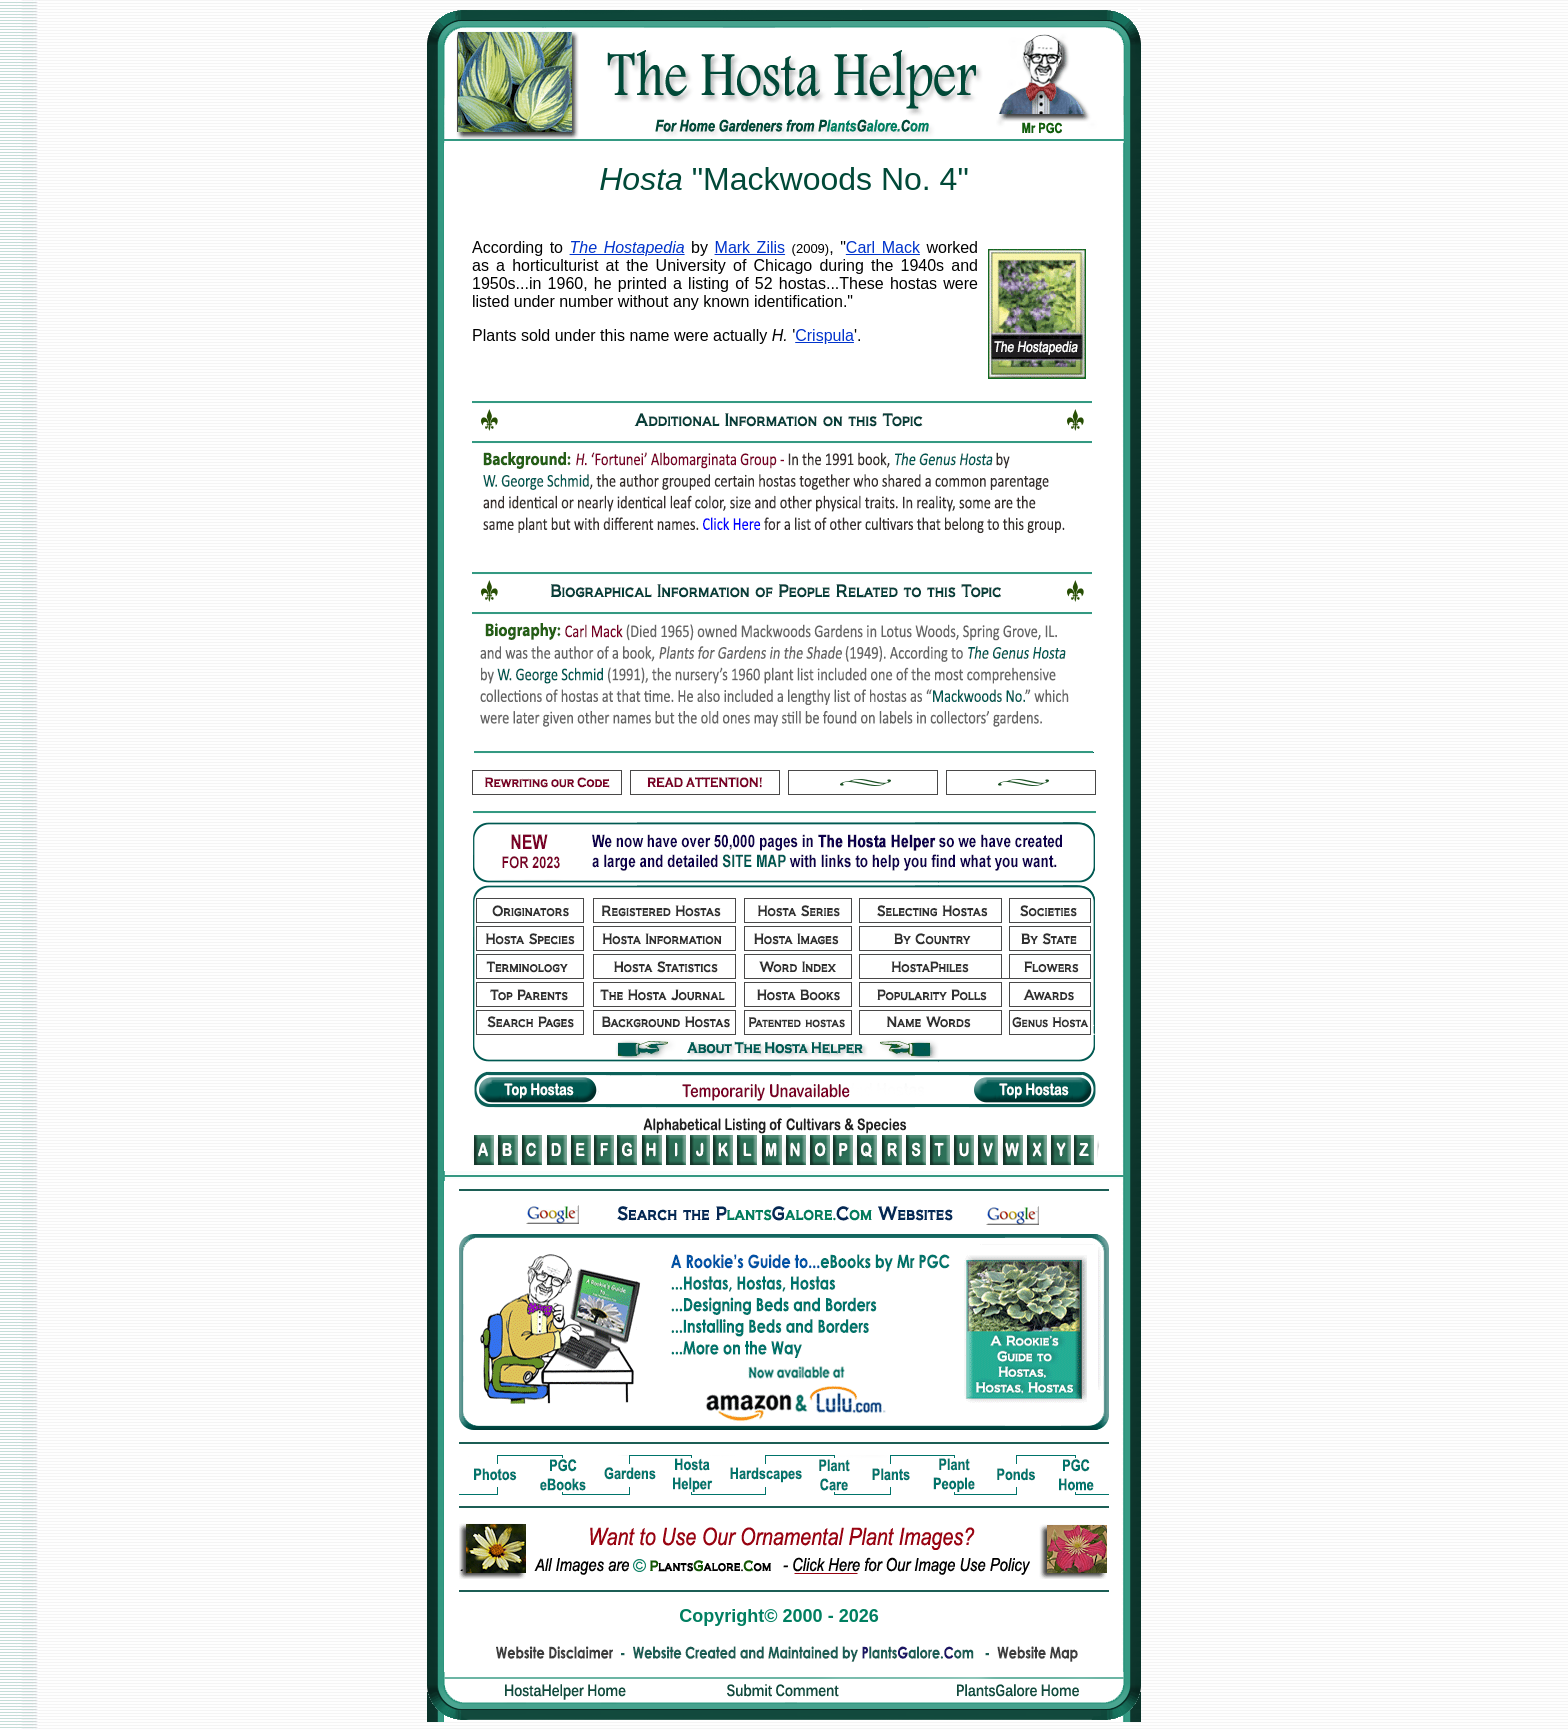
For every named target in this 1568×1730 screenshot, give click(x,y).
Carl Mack (883, 247)
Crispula (824, 335)
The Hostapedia (627, 247)
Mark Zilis (750, 247)
